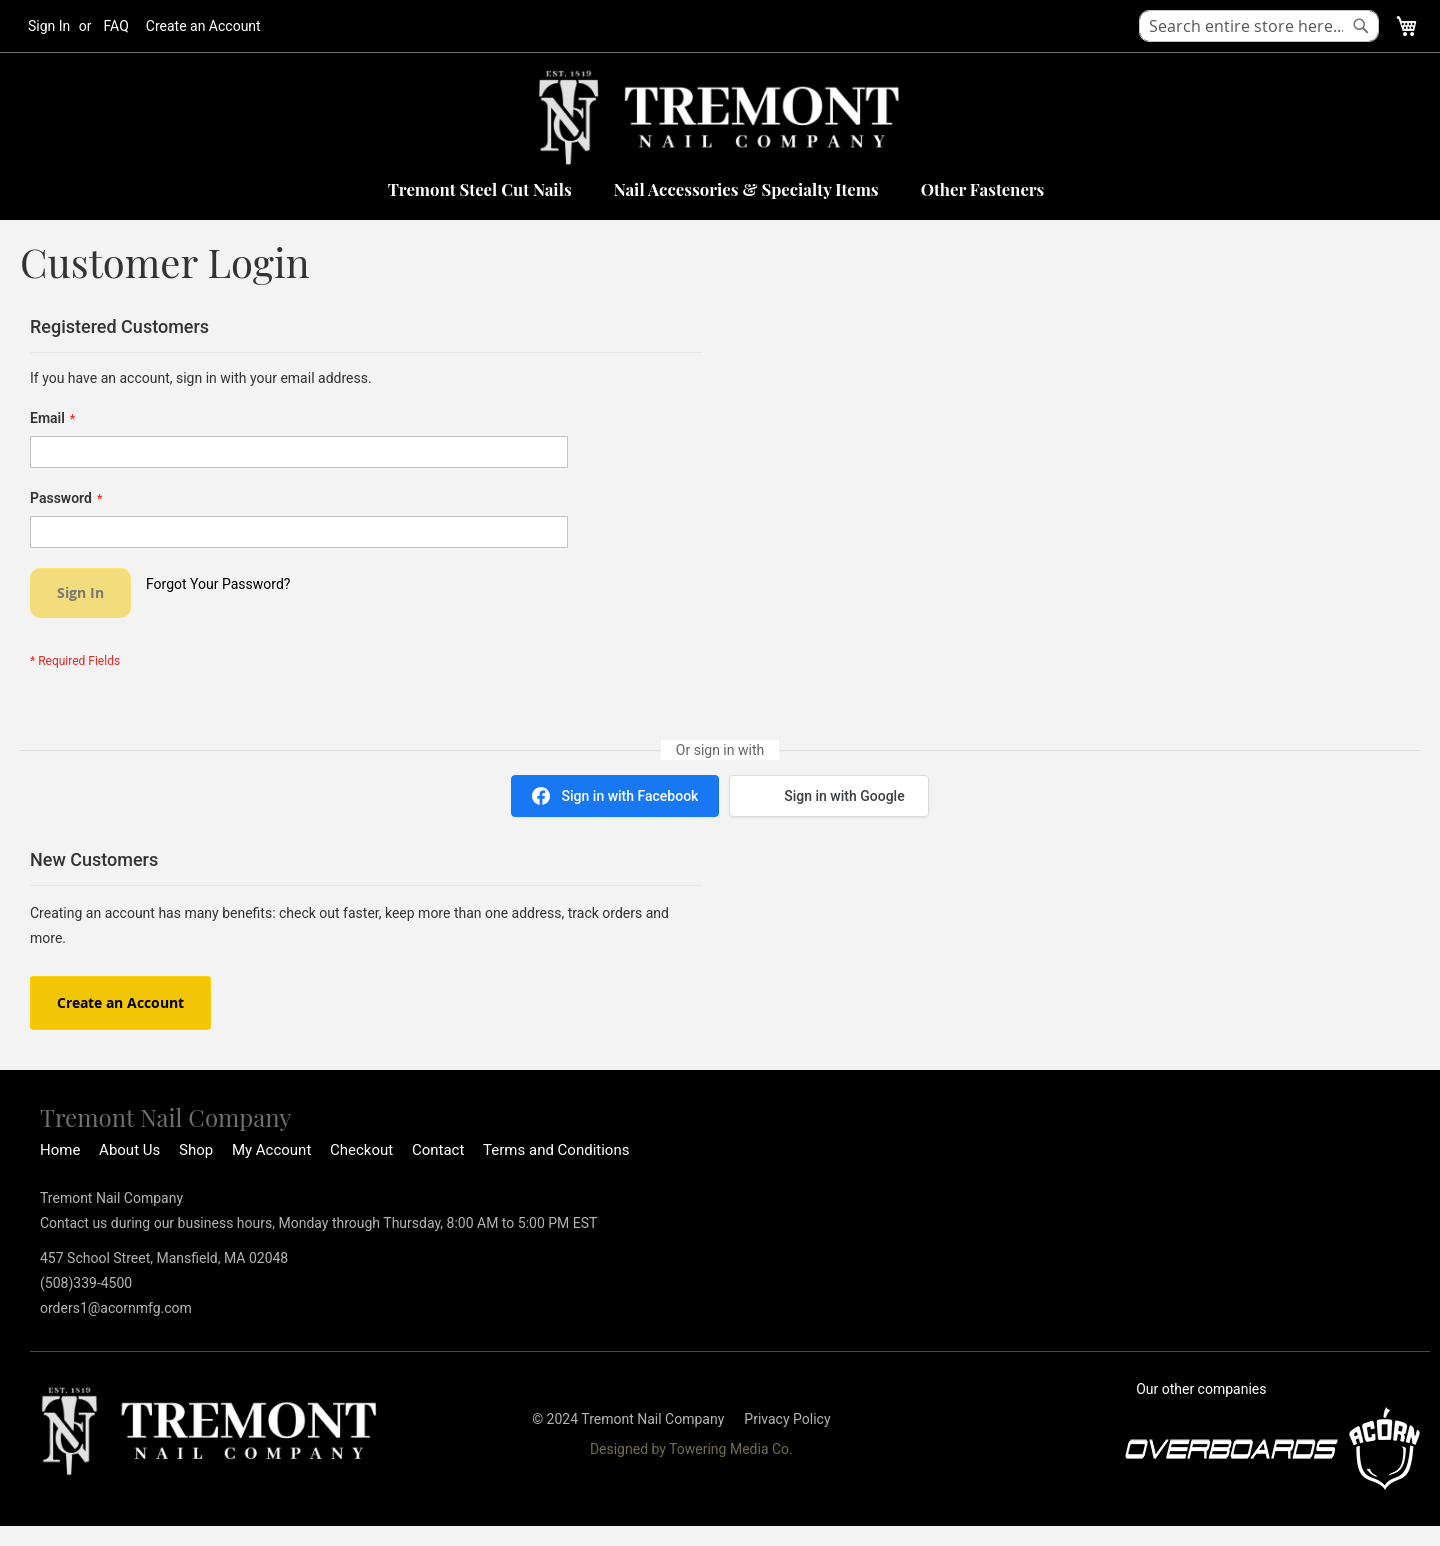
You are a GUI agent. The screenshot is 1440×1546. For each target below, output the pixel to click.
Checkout (361, 1150)
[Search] (1361, 26)
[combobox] (1259, 26)
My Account (271, 1150)
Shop (196, 1150)
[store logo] (720, 118)
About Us (129, 1150)
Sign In (49, 26)
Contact (438, 1150)
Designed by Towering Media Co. (691, 1449)
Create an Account (203, 26)
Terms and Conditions (556, 1150)
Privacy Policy (787, 1419)
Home (60, 1150)
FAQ (116, 26)
